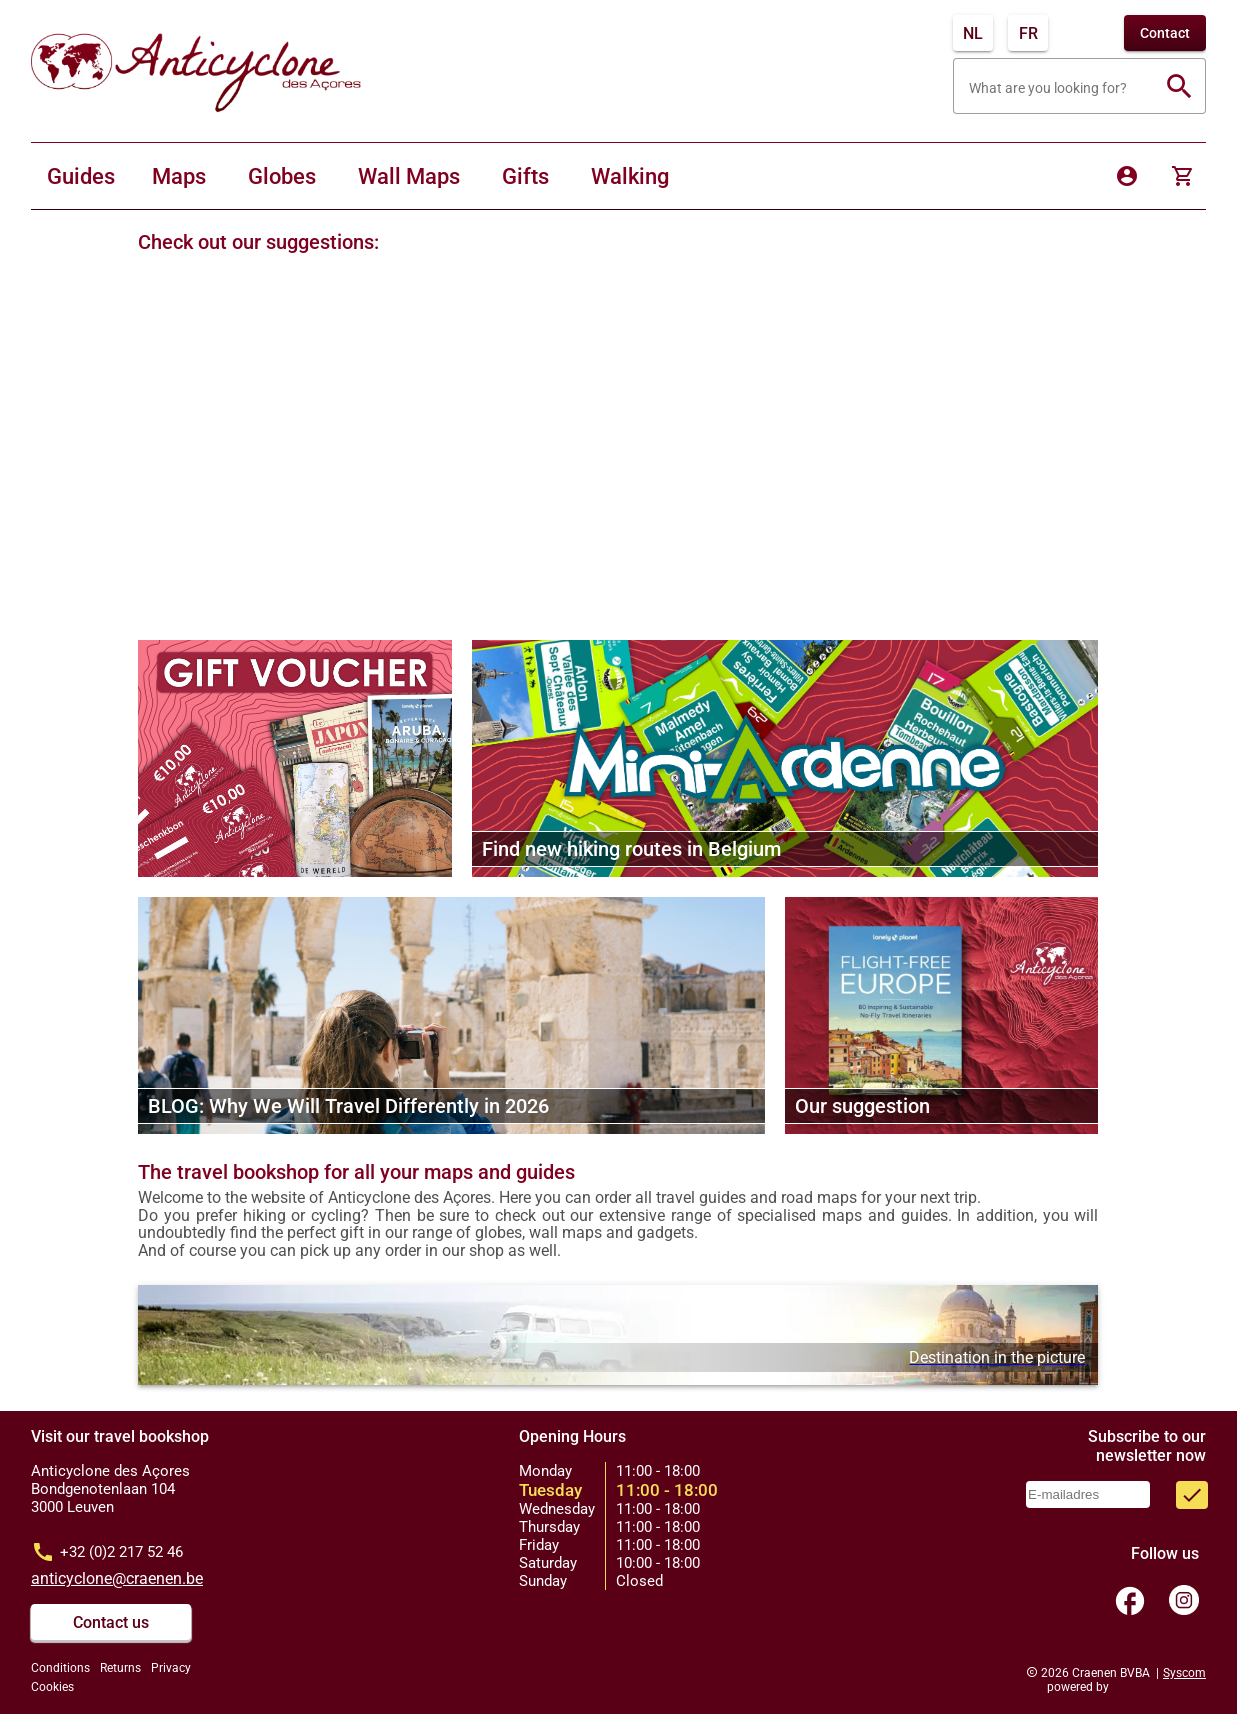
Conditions (60, 1668)
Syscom (1184, 1673)
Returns (120, 1668)
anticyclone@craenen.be (117, 1578)
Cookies (52, 1687)
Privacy (171, 1668)
